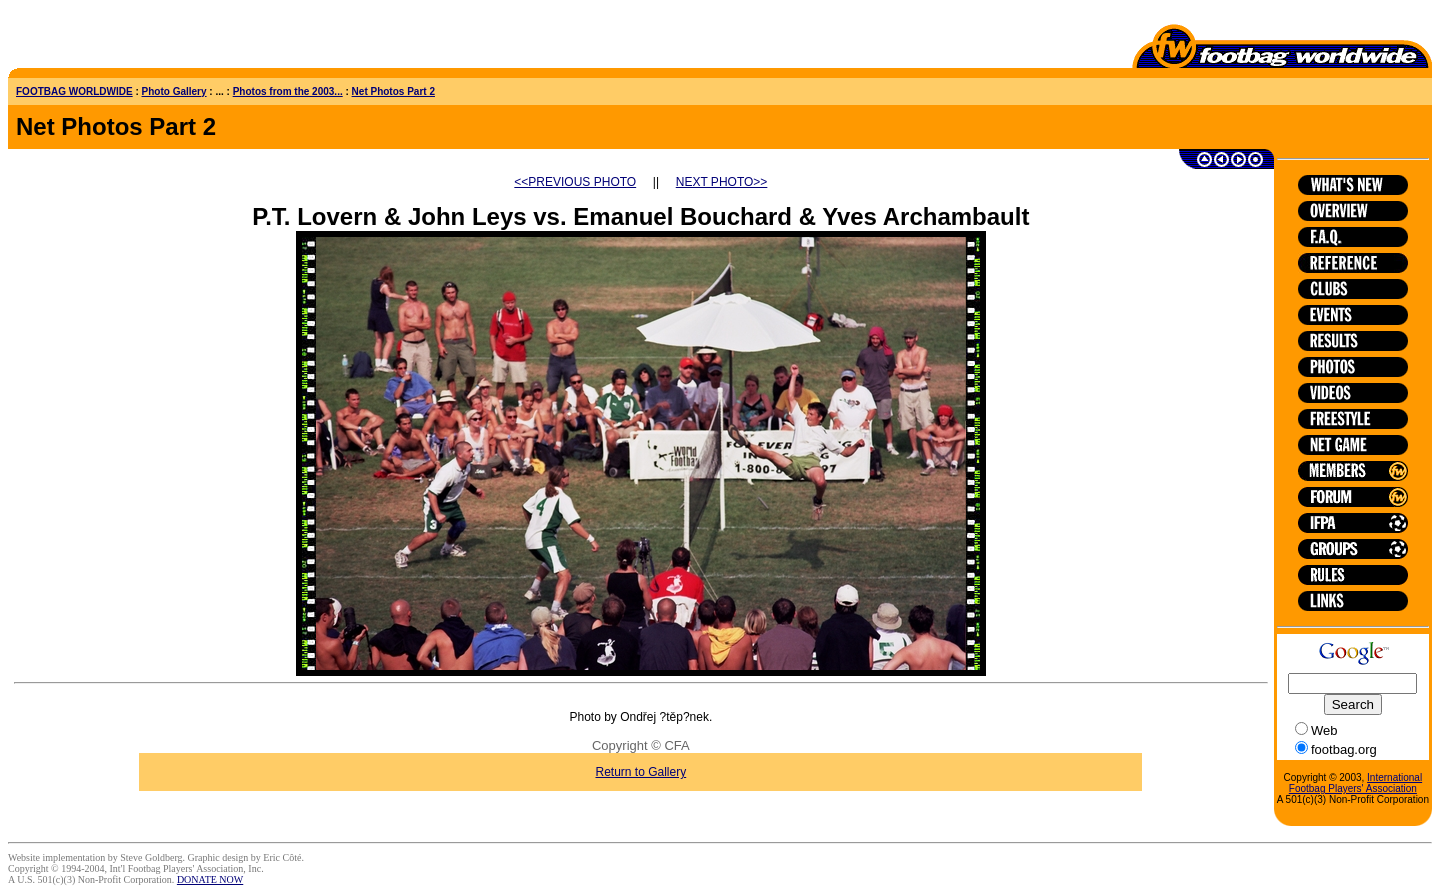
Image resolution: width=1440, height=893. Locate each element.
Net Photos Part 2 (393, 91)
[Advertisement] (125, 38)
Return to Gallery (641, 772)
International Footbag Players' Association (1355, 783)
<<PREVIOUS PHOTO (575, 182)
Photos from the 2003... (288, 91)
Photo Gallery (174, 91)
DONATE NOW (210, 879)
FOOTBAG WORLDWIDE (74, 91)
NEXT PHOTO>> (722, 182)
